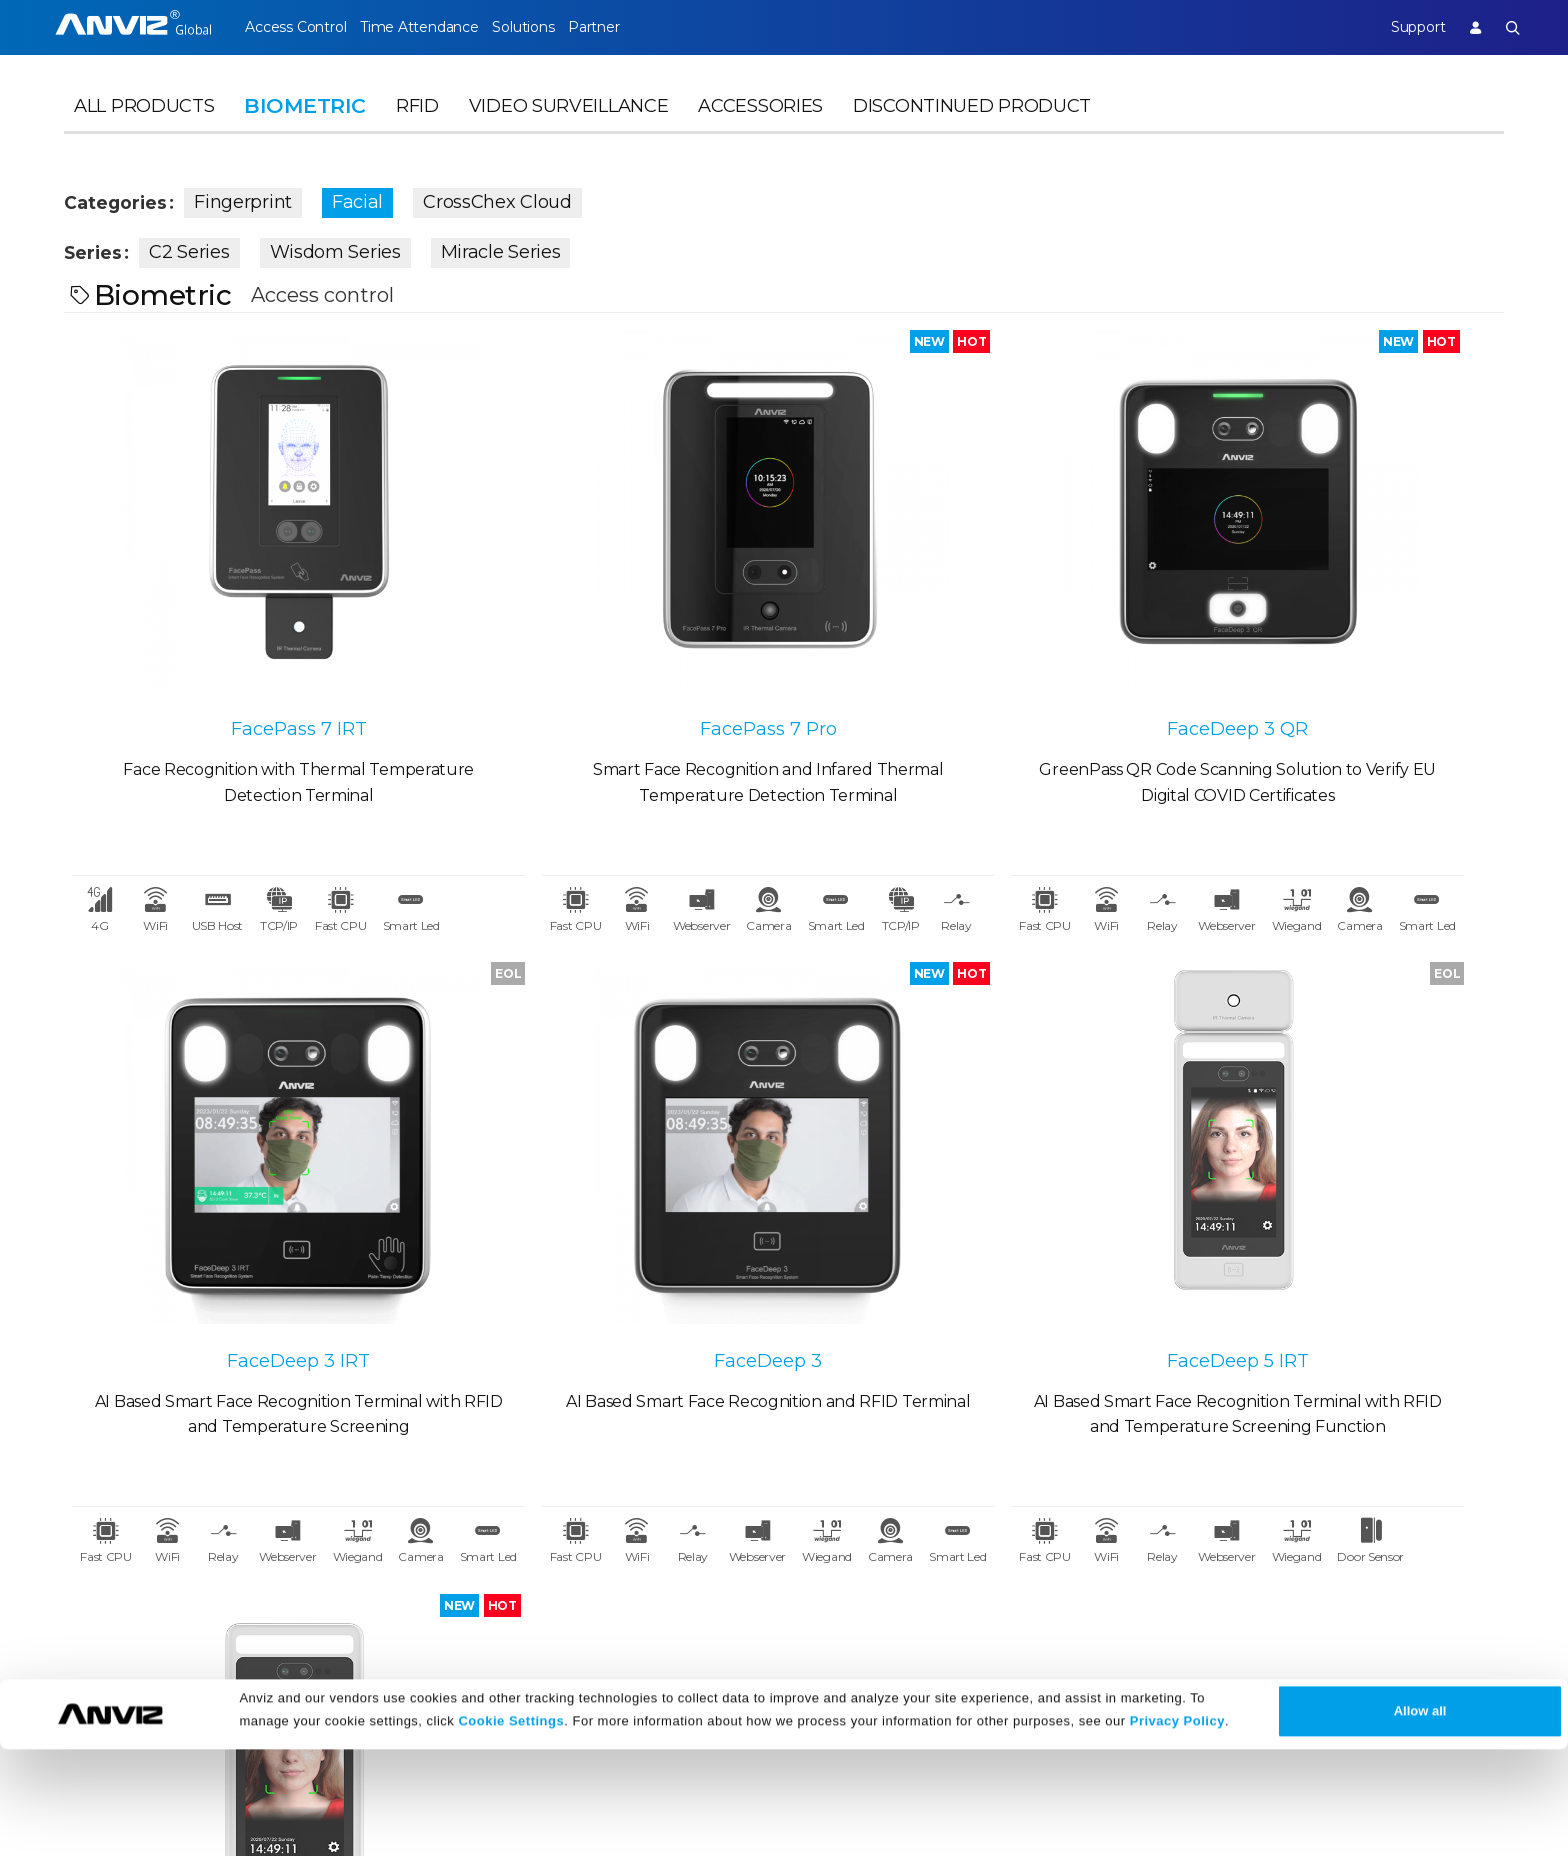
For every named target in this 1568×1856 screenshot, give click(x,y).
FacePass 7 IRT (244, 640)
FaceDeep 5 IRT (604, 1182)
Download (704, 1530)
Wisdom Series (349, 248)
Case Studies (312, 1530)
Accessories (760, 126)
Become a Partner (335, 1602)
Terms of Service (927, 1566)
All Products (144, 126)
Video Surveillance (569, 126)
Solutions (557, 27)
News (486, 1489)
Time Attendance (436, 27)
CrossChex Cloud (518, 198)
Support (1400, 27)
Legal (886, 1489)
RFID (417, 126)
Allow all (1420, 1817)
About (89, 1489)
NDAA (87, 1602)
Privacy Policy (1177, 1828)
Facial (378, 198)
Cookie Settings (511, 1828)
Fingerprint (265, 198)
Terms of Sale (916, 1530)
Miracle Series (515, 248)
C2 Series (204, 248)
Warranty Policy (725, 1602)
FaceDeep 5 (964, 1187)
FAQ (680, 1566)
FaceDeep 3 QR (964, 635)
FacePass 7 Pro (604, 635)
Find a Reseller (321, 1566)
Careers (93, 1530)
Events (490, 1566)
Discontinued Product (972, 126)
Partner (646, 27)
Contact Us (106, 1566)
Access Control (295, 27)
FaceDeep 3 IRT (1324, 635)
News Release (517, 1530)
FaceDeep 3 (244, 1187)
